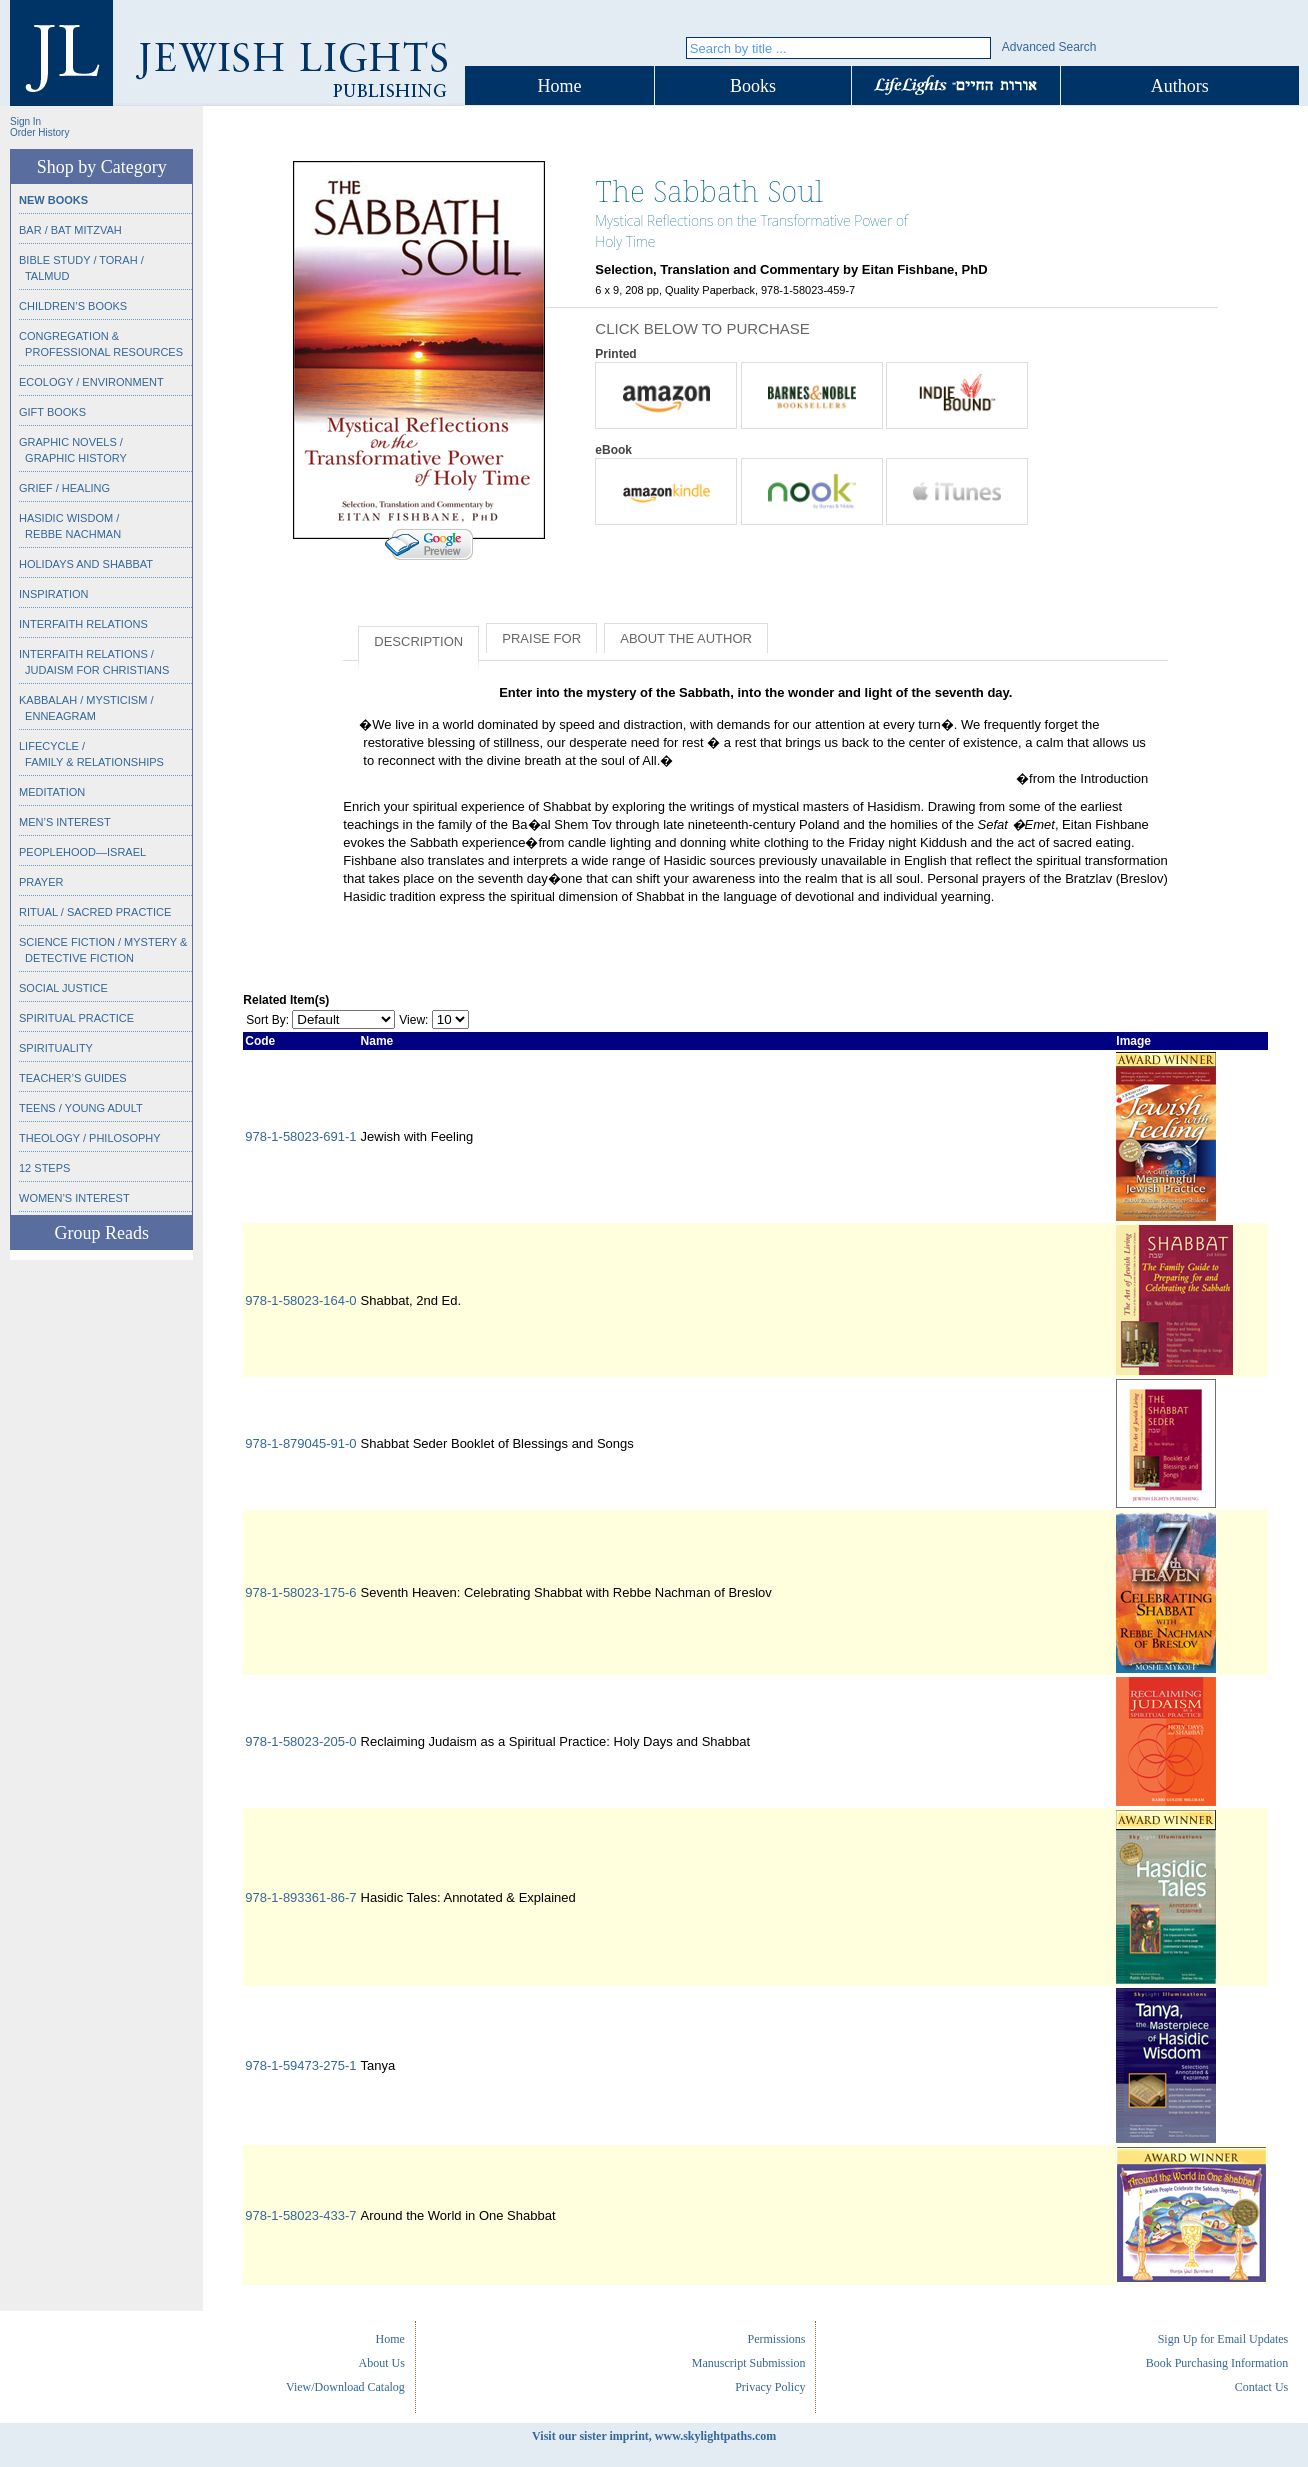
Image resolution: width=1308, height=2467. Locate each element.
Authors (1180, 86)
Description (418, 641)
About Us (382, 2363)
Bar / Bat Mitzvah (70, 230)
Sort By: (267, 1020)
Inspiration (53, 594)
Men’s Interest (65, 822)
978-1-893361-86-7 (300, 1897)
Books (753, 86)
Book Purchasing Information (1217, 2363)
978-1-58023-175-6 (300, 1592)
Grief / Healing (64, 488)
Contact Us (1262, 2387)
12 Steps (44, 1168)
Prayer (41, 882)
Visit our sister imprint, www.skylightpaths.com (654, 2436)
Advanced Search (1049, 47)
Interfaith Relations (83, 624)
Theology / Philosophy (90, 1138)
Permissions (776, 2339)
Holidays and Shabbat (86, 564)
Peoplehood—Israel (82, 852)
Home (560, 86)
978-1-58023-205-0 (300, 1741)
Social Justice (63, 988)
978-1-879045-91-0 (300, 1443)
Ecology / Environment (91, 382)
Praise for (541, 638)
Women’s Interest (74, 1198)
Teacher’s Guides (73, 1078)
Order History (39, 132)
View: (413, 1020)
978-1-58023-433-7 (300, 2215)
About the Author (686, 638)
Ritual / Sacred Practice (95, 912)
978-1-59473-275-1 (300, 2065)
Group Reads (101, 1233)
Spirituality (56, 1048)
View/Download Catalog (345, 2387)
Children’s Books (73, 306)
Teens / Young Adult (81, 1108)
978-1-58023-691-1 (300, 1136)
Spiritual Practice (76, 1018)
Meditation (52, 792)
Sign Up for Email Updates (1223, 2339)
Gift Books (52, 412)
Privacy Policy (770, 2387)
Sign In (25, 121)
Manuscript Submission (749, 2363)
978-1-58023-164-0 (300, 1300)
